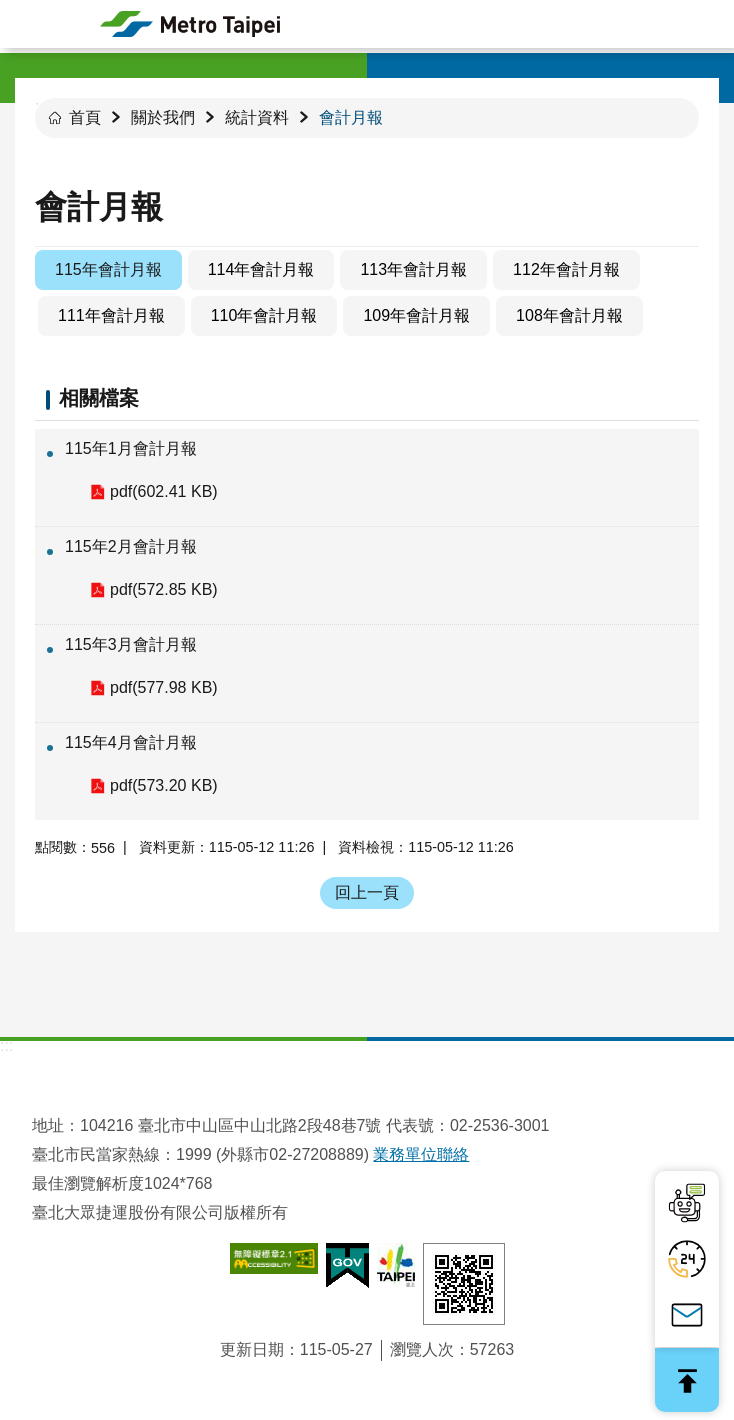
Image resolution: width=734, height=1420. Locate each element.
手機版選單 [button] (24, 24)
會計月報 (351, 117)
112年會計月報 (566, 269)
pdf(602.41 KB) (164, 491)
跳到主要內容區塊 (10, 10)
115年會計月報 (108, 269)
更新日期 (252, 1349)
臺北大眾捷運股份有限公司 (190, 24)
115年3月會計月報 (131, 644)
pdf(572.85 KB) (164, 589)
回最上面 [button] (687, 1380)
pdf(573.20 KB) (164, 785)
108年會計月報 (569, 315)
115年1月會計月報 (131, 448)
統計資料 (257, 117)
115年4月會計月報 (131, 742)
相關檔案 (99, 398)
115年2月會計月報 (131, 546)
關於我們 (163, 117)
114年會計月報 (261, 269)
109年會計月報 (416, 315)
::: (6, 1045)
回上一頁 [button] (367, 892)
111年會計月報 (111, 315)
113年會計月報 (413, 269)
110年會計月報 (264, 315)
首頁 (85, 117)
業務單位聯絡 (421, 1154)
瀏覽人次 (422, 1349)
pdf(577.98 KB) (164, 687)
